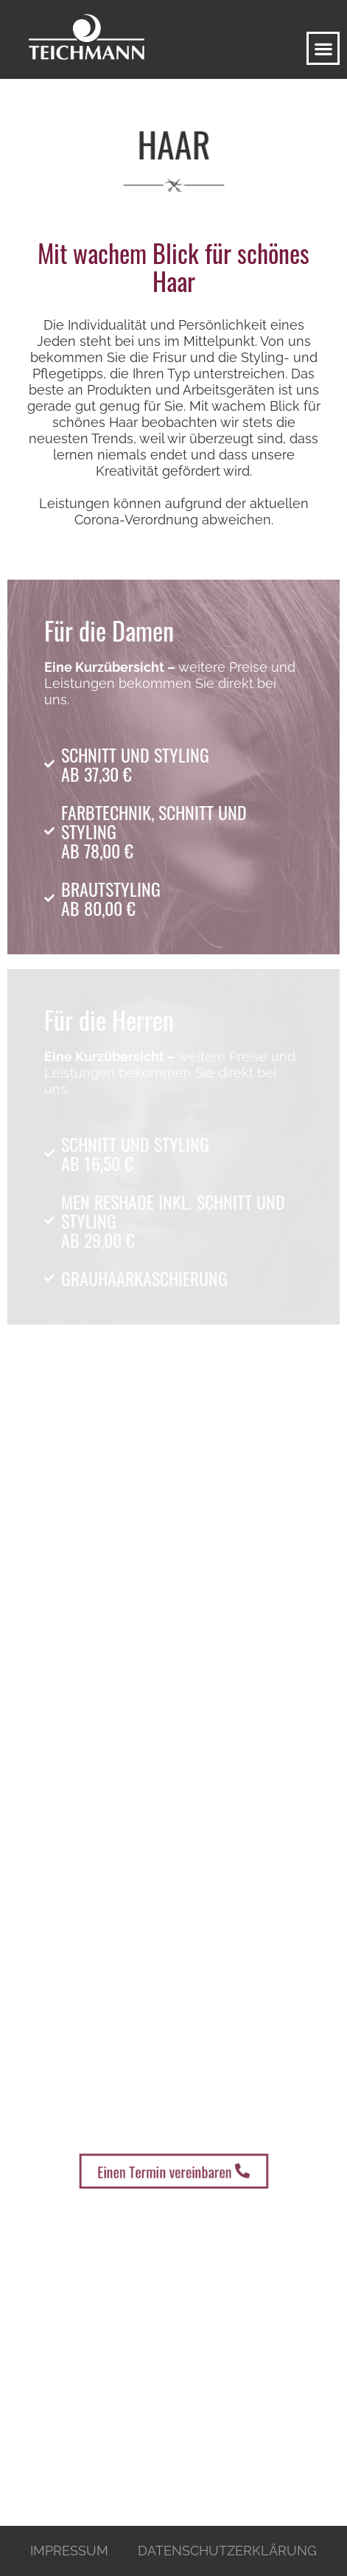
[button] (323, 48)
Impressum (69, 2550)
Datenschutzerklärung (227, 2550)
